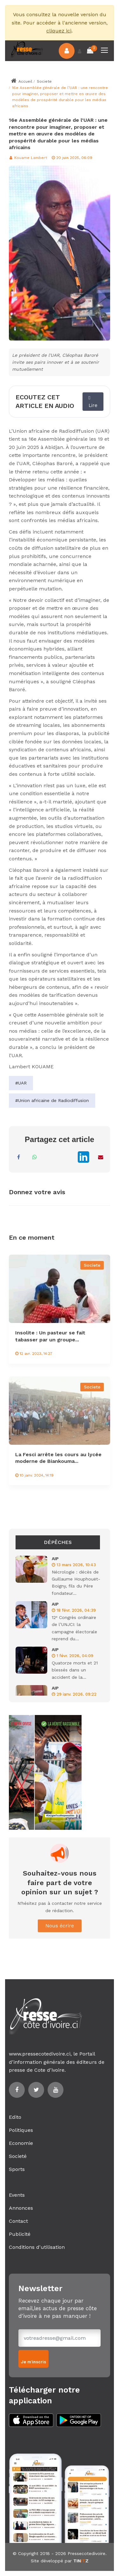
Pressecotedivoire (86, 2553)
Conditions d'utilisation (37, 2247)
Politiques (21, 2130)
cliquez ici (58, 31)
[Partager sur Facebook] (18, 1157)
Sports (17, 2169)
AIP (55, 1558)
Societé (18, 2156)
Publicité (19, 2234)
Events (17, 2195)
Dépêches (58, 1542)
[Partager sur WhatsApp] (34, 1157)
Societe (44, 81)
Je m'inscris (33, 2361)
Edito (15, 2117)
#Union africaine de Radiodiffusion (52, 1100)
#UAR (21, 1082)
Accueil (21, 81)
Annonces (21, 2208)
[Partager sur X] (66, 1157)
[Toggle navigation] (105, 50)
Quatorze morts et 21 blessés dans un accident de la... (75, 1670)
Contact (18, 2221)
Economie (21, 2143)
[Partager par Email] (100, 1157)
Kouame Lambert (28, 157)
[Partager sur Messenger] (50, 1157)
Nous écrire (59, 1926)
